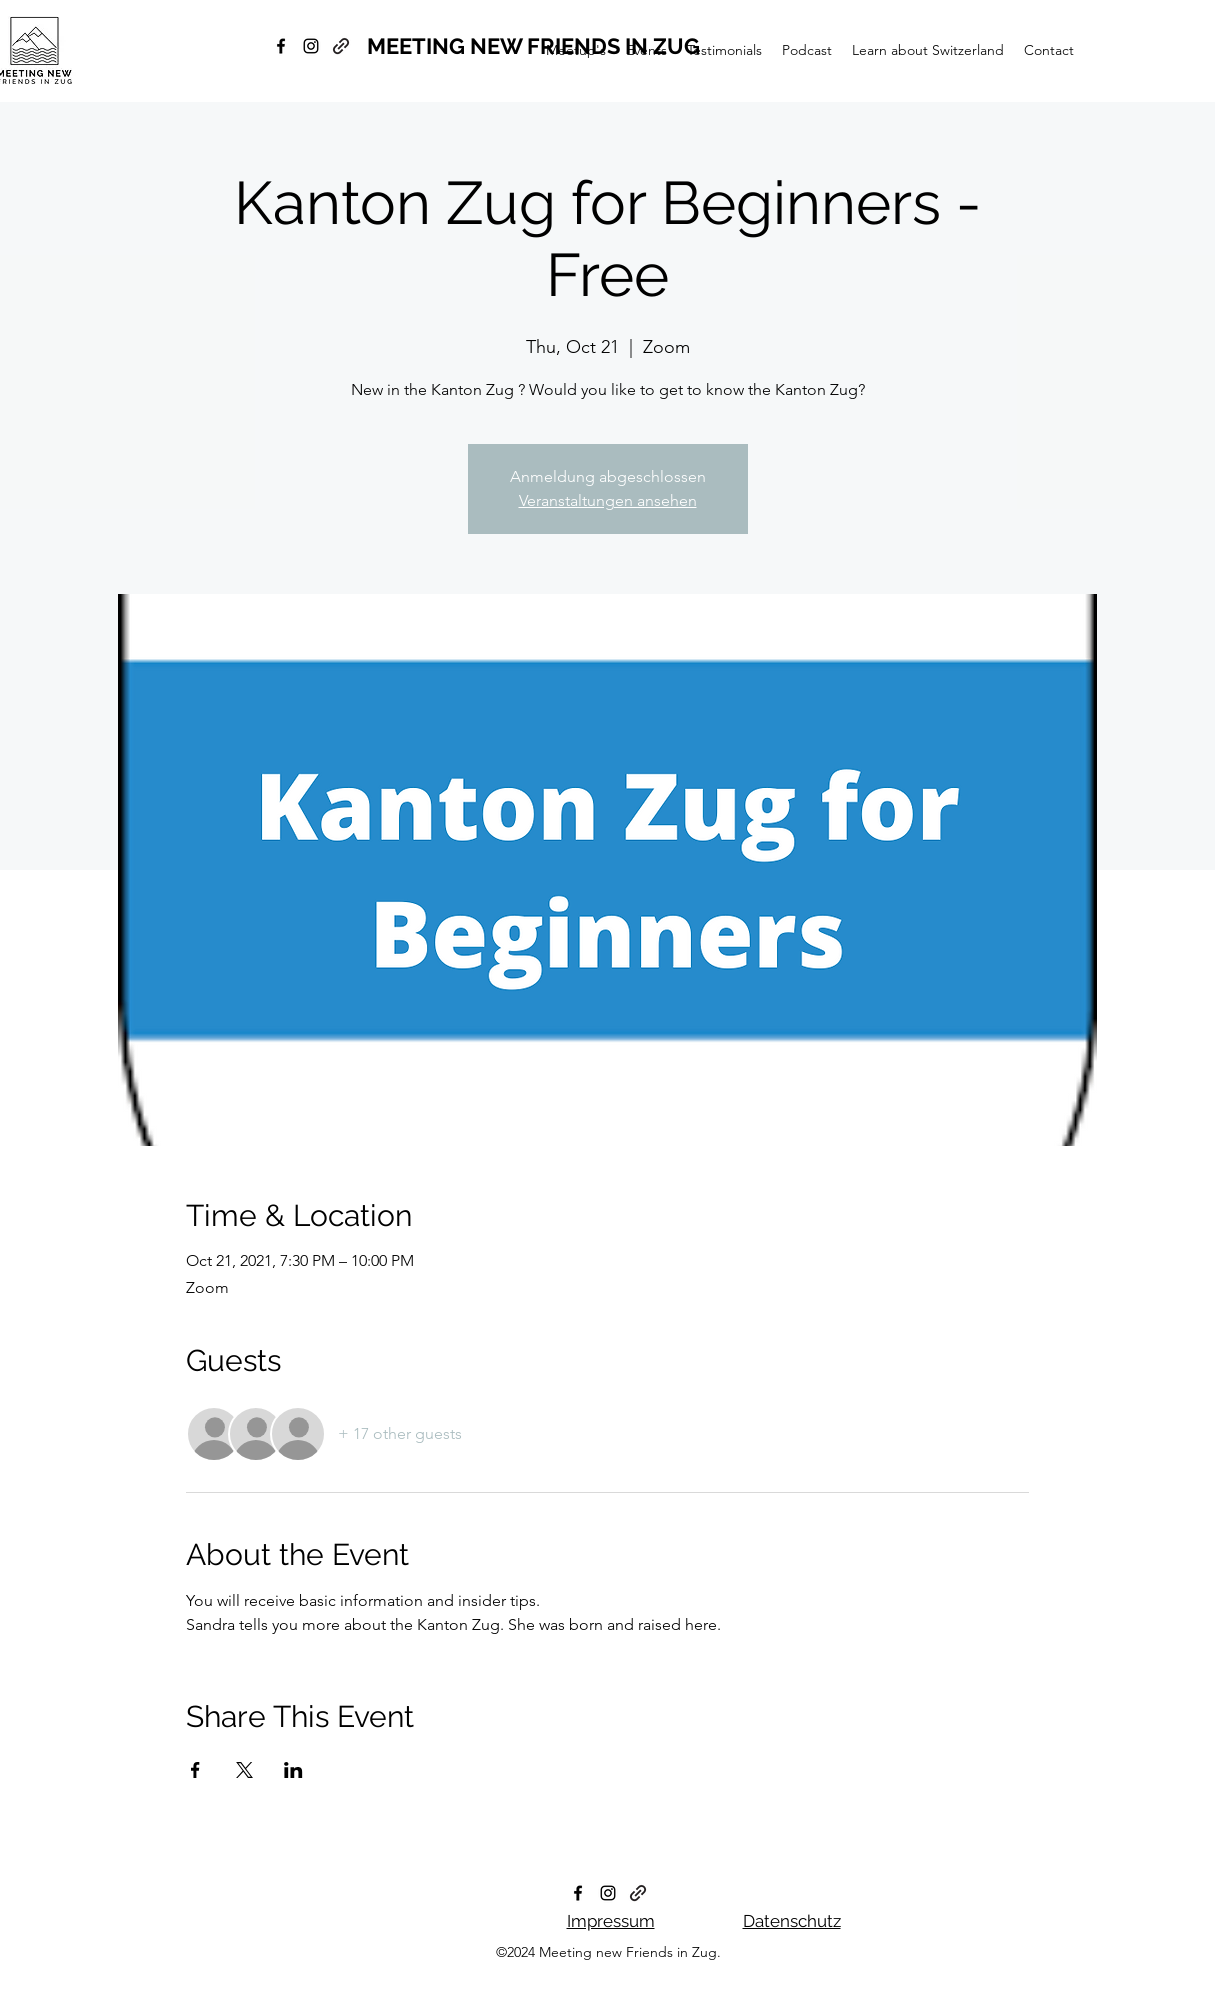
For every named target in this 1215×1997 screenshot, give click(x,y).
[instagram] (311, 46)
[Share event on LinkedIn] (293, 1770)
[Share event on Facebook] (195, 1770)
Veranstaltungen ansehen (608, 500)
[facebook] (281, 46)
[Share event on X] (244, 1770)
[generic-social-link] (341, 46)
